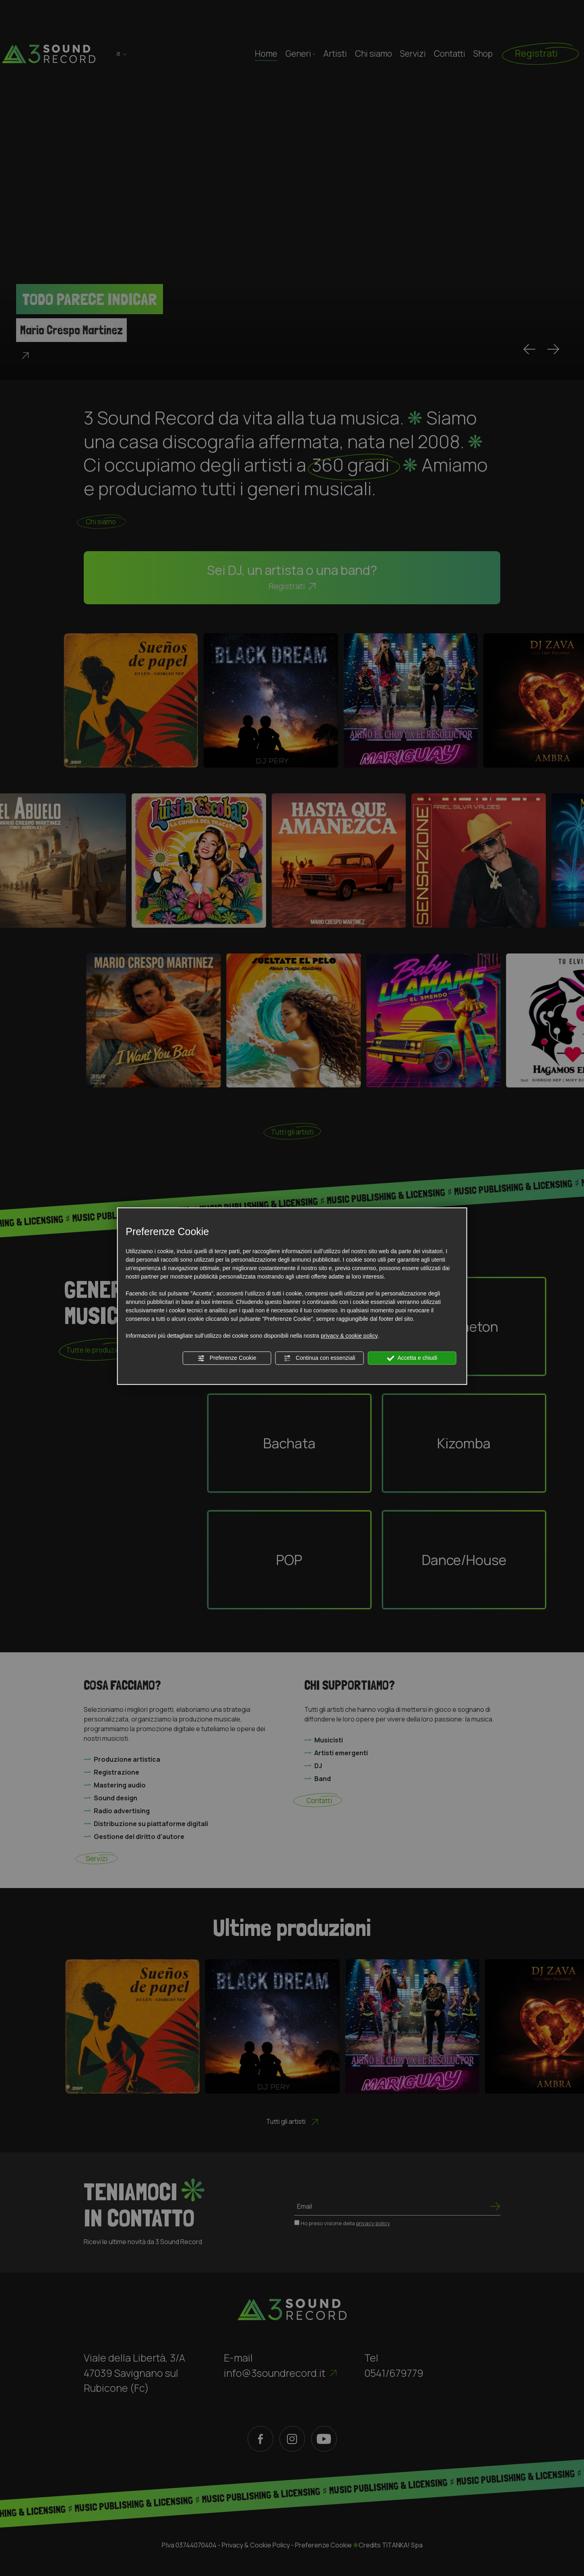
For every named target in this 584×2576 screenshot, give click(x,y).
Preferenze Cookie (227, 1358)
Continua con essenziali (319, 1358)
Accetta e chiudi (412, 1358)
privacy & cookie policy (349, 1335)
